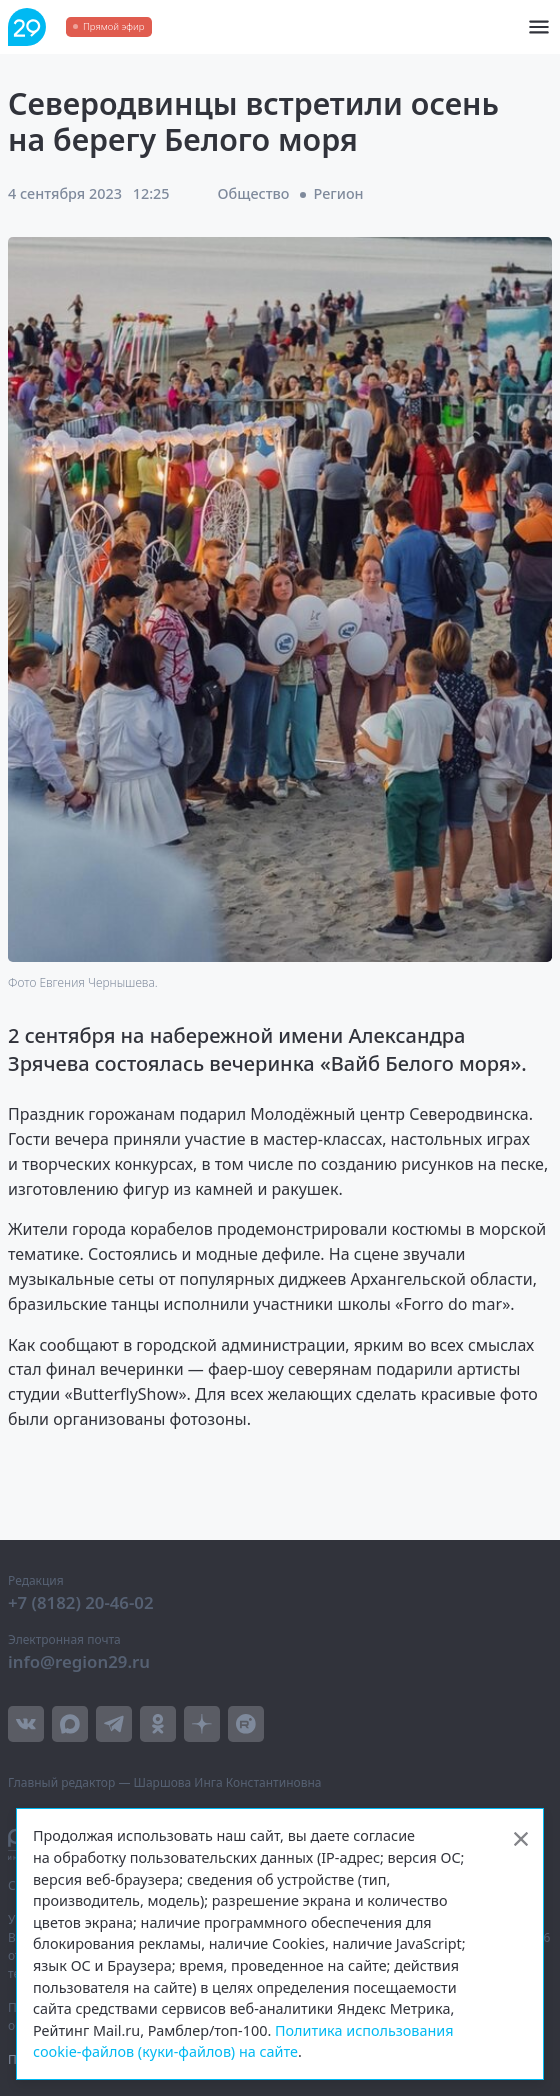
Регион (339, 193)
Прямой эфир (113, 26)
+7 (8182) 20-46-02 (81, 1602)
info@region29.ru (79, 1661)
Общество (254, 193)
